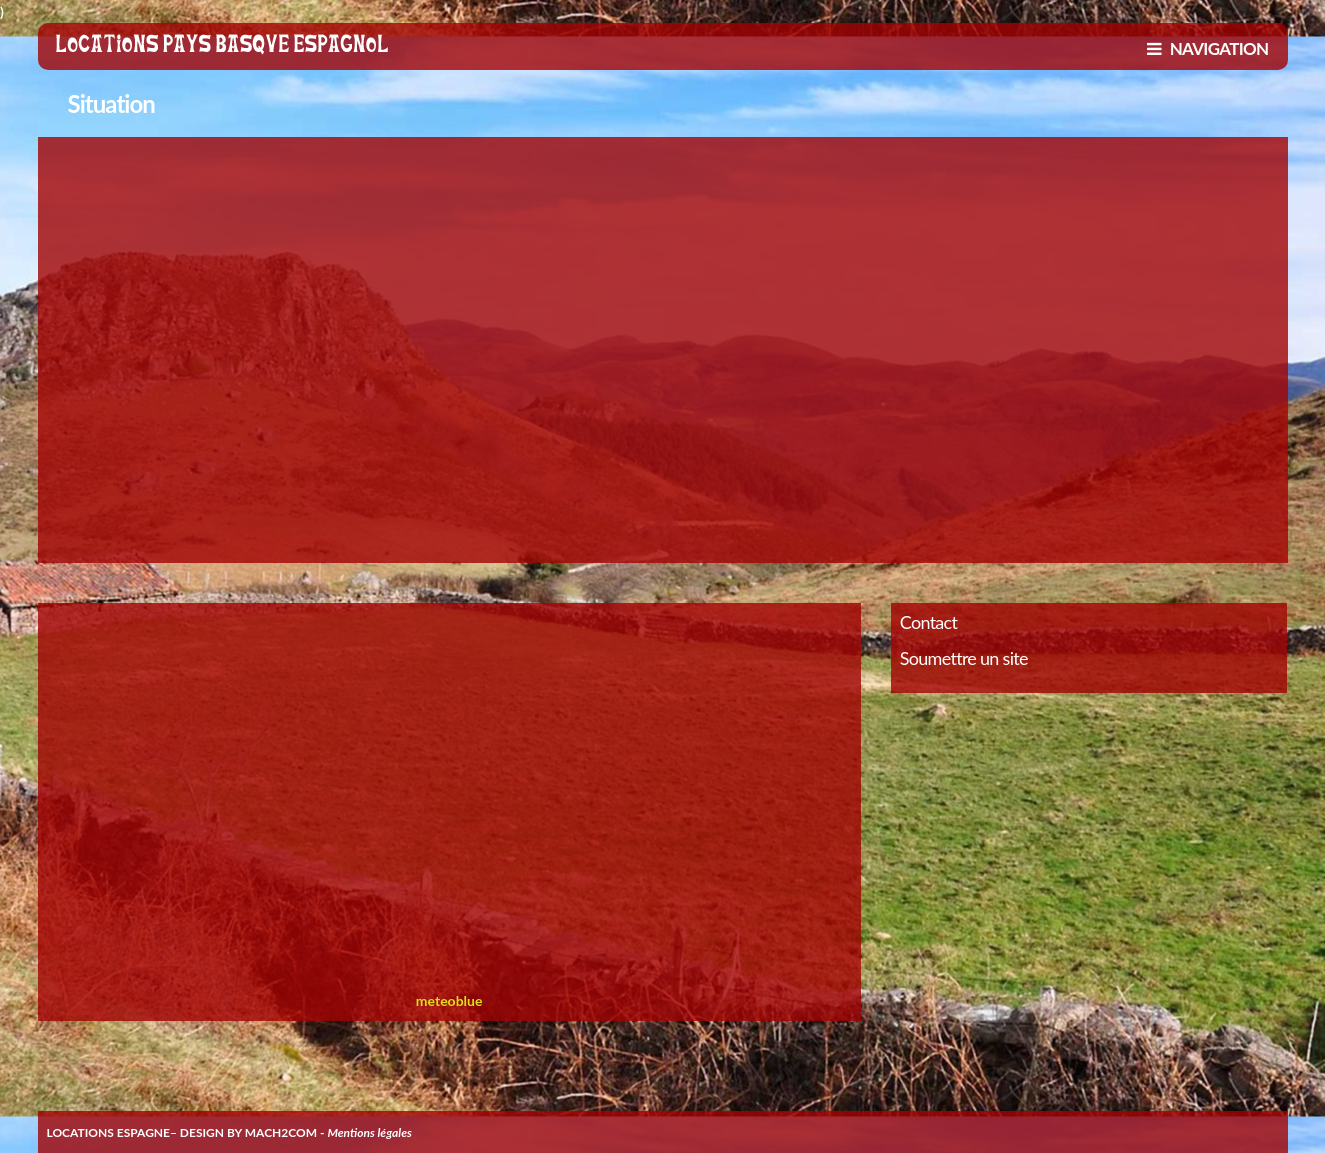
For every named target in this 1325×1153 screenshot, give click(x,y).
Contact (928, 622)
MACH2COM (281, 1132)
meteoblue (449, 1000)
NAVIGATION (1208, 48)
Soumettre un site (964, 658)
